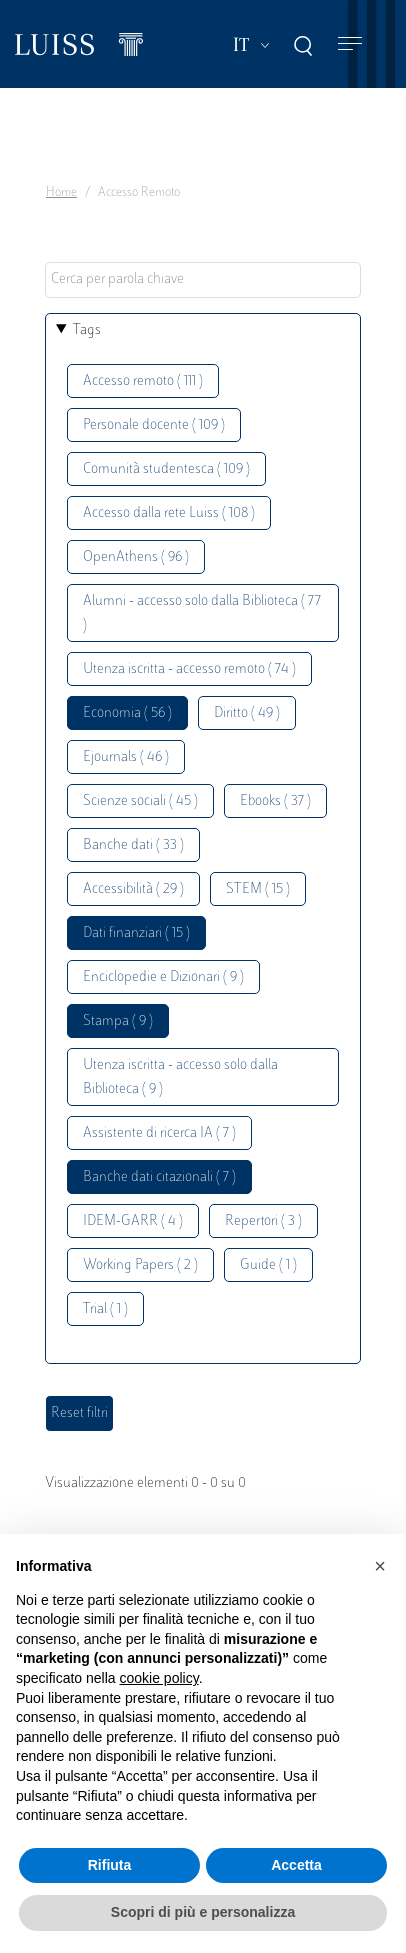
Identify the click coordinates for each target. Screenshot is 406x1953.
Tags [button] (87, 330)
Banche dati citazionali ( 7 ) (159, 1177)
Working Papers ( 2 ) (140, 1265)
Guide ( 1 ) (268, 1265)
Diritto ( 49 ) (247, 713)
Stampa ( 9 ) (118, 1021)
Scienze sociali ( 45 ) (140, 801)
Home (61, 193)
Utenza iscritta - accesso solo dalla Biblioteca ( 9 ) (180, 1077)
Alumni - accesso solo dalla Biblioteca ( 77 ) (202, 613)
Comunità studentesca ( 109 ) (166, 469)
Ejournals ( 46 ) (126, 757)
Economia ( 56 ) (127, 713)
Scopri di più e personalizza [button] (203, 1912)
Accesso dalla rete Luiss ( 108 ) (169, 513)
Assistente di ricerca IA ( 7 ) (159, 1133)
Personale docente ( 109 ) (154, 425)
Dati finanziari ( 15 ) (136, 933)
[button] (380, 1566)
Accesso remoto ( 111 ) (143, 381)
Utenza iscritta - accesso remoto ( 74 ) (189, 669)
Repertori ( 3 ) (263, 1221)
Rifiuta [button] (110, 1865)
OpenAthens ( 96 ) (136, 557)
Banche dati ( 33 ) (133, 845)
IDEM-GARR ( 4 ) (133, 1221)
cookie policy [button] (159, 1678)
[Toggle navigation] (350, 44)
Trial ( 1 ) (105, 1309)
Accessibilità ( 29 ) (133, 889)
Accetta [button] (296, 1865)
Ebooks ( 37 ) (275, 801)
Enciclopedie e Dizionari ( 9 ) (163, 977)
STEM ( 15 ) (258, 889)
